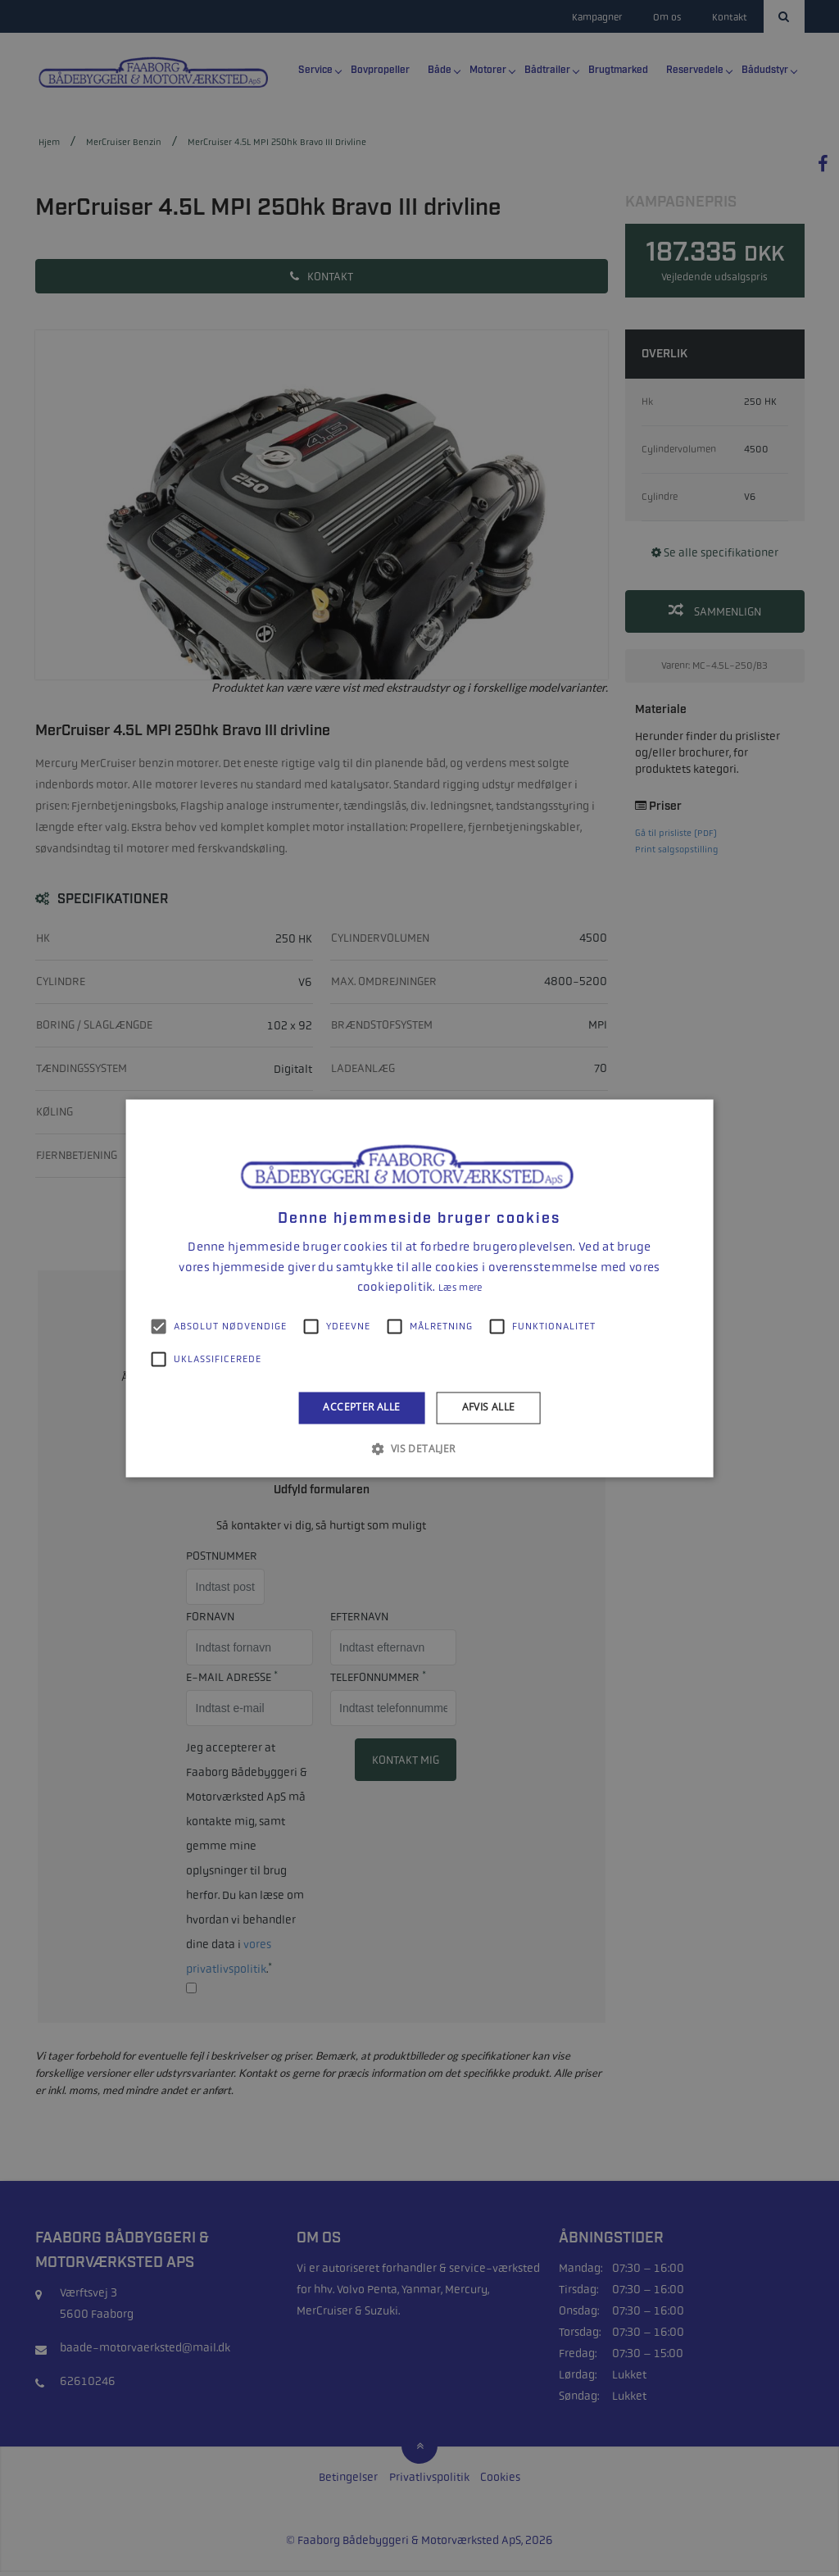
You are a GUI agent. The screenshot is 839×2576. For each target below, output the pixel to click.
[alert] (419, 1288)
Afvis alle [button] (488, 1408)
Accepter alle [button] (361, 1408)
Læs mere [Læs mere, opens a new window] (460, 1288)
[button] (419, 1448)
